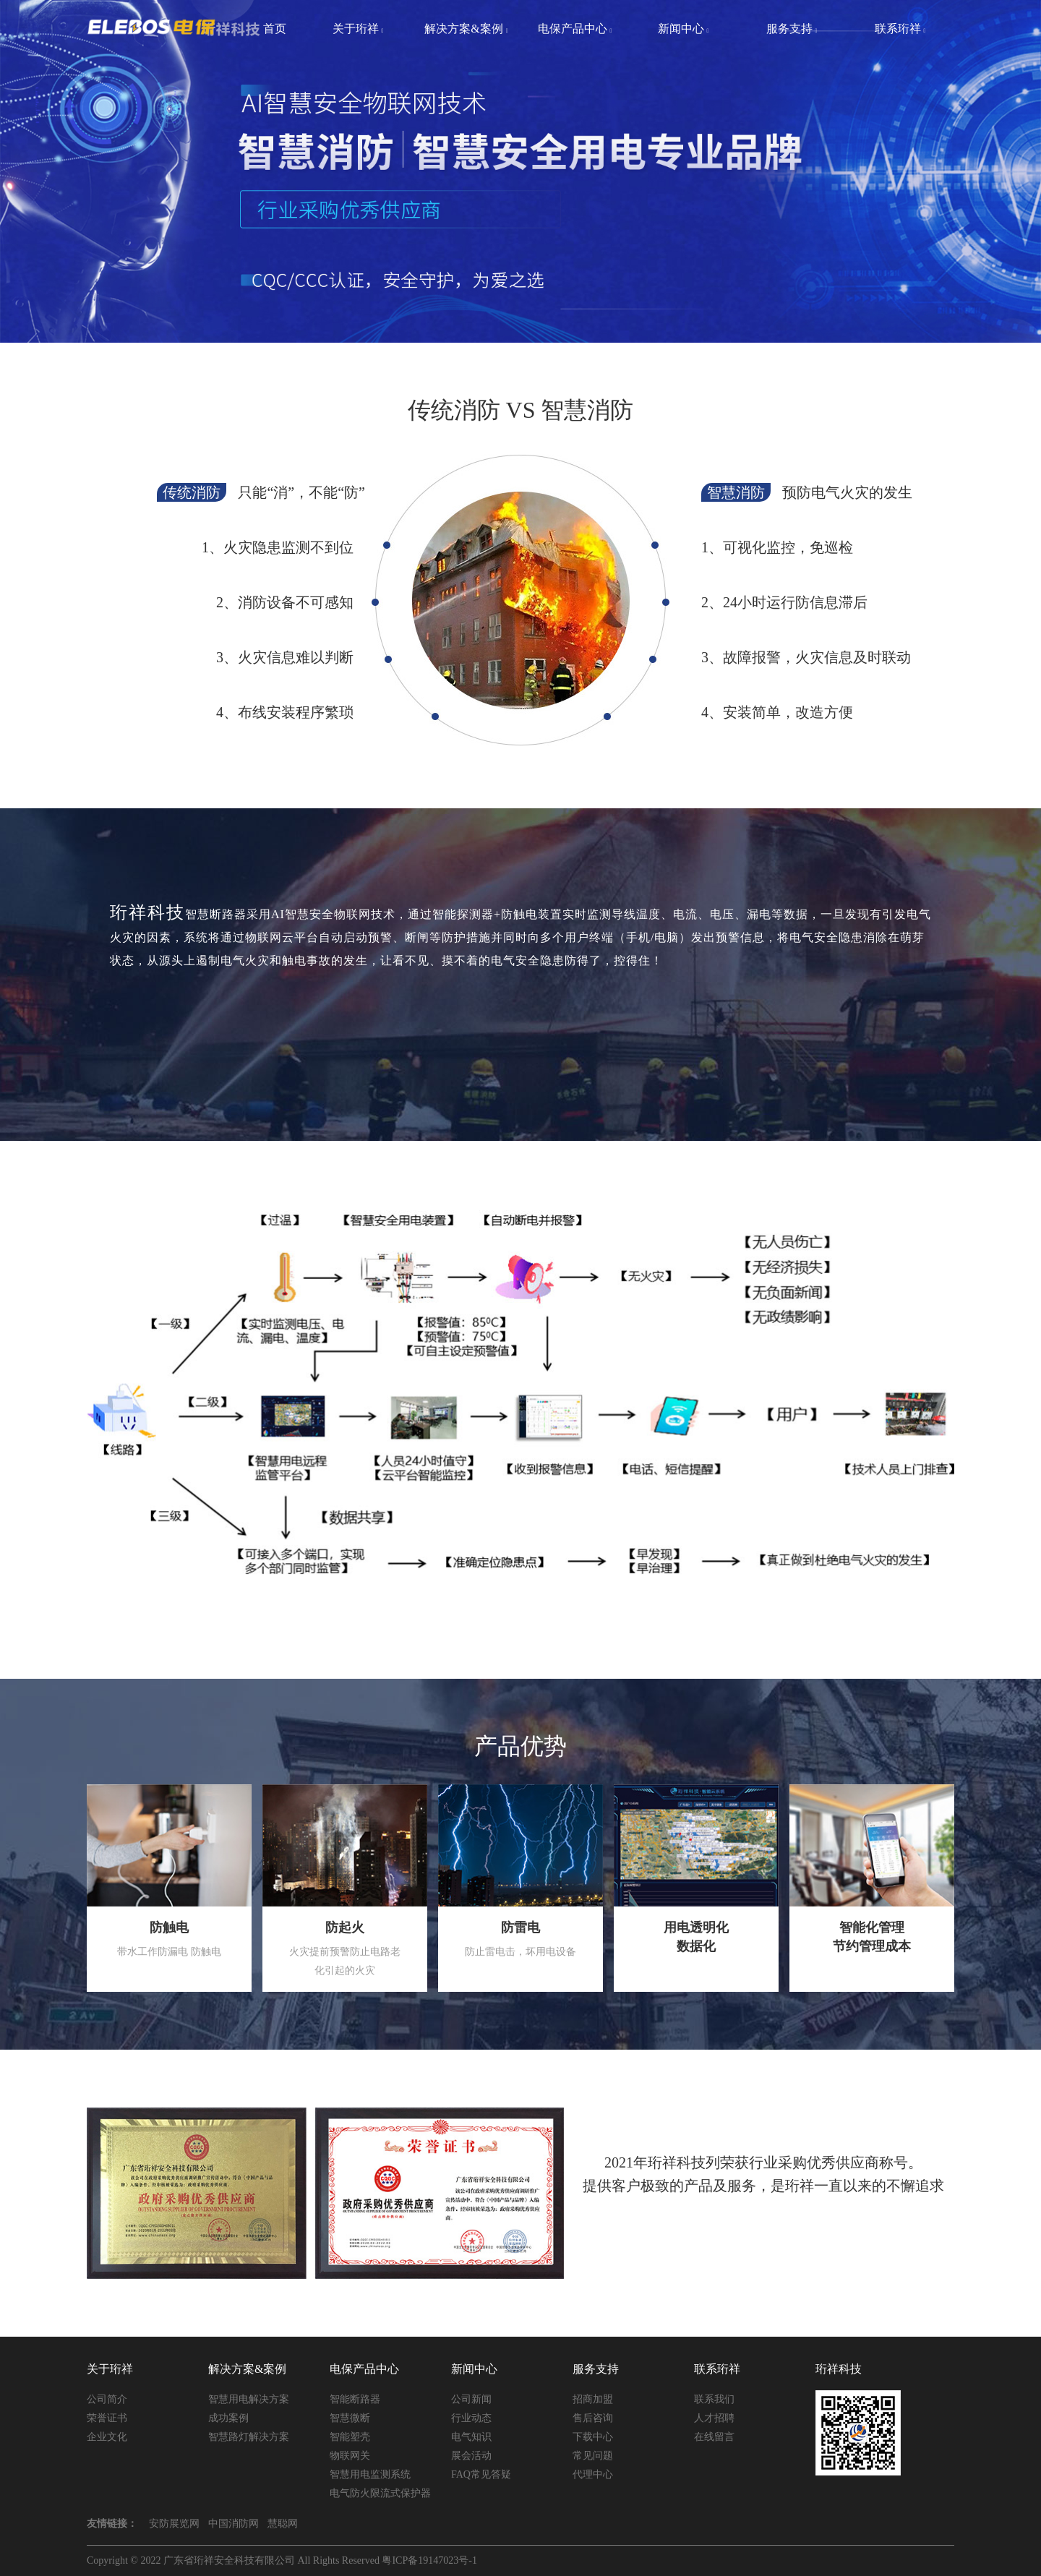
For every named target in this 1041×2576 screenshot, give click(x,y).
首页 (274, 28)
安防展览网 (174, 2523)
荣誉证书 (107, 2418)
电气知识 (471, 2436)
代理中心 (593, 2474)
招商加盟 (593, 2399)
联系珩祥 (900, 28)
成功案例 (228, 2418)
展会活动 (471, 2455)
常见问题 (593, 2455)
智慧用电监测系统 (370, 2474)
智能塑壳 (350, 2436)
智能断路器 (355, 2399)
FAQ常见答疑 (481, 2474)
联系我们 (714, 2399)
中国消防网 (233, 2523)
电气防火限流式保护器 (380, 2493)
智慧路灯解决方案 (248, 2436)
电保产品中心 (575, 28)
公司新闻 (471, 2399)
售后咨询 (593, 2418)
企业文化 (107, 2436)
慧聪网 (282, 2523)
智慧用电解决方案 (248, 2399)
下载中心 (593, 2436)
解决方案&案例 (465, 28)
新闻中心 (683, 28)
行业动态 (471, 2418)
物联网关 (350, 2455)
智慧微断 (350, 2418)
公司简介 (107, 2399)
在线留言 (714, 2436)
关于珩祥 (358, 28)
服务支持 (792, 28)
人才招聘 (714, 2418)
